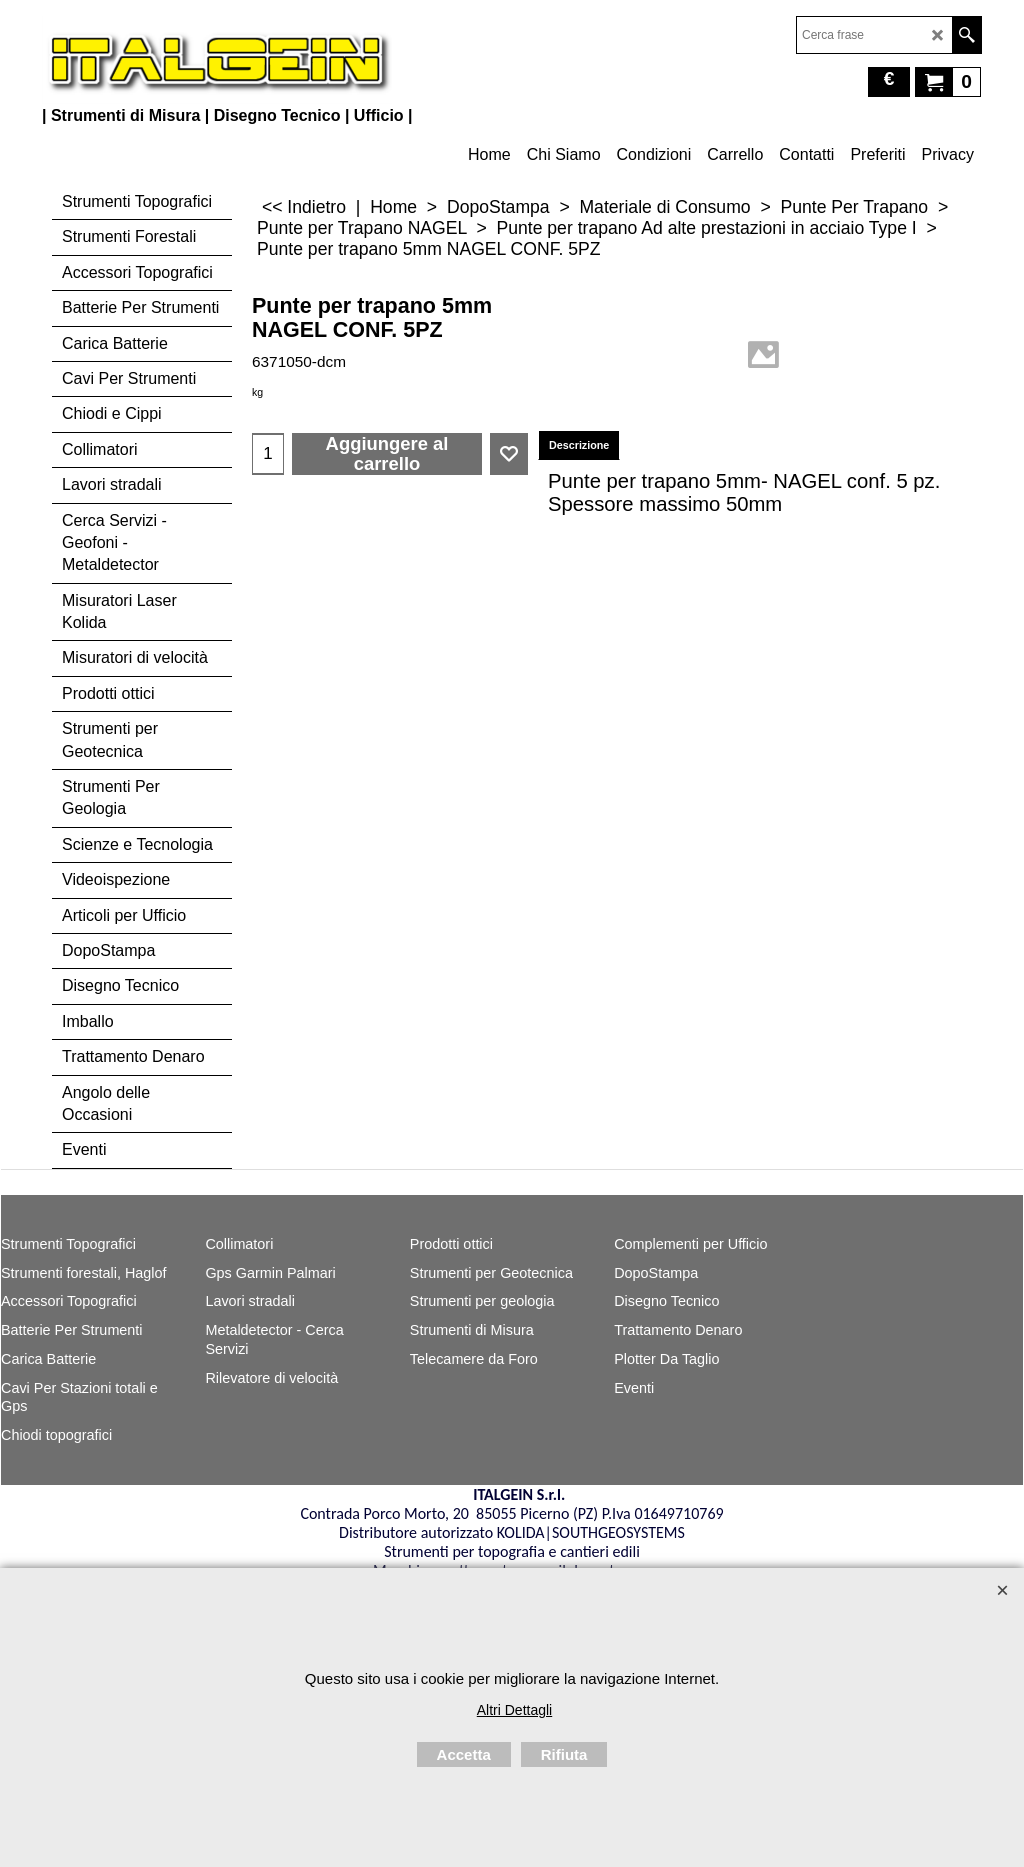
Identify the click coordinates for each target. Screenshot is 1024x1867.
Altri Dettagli (514, 1710)
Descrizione (579, 445)
